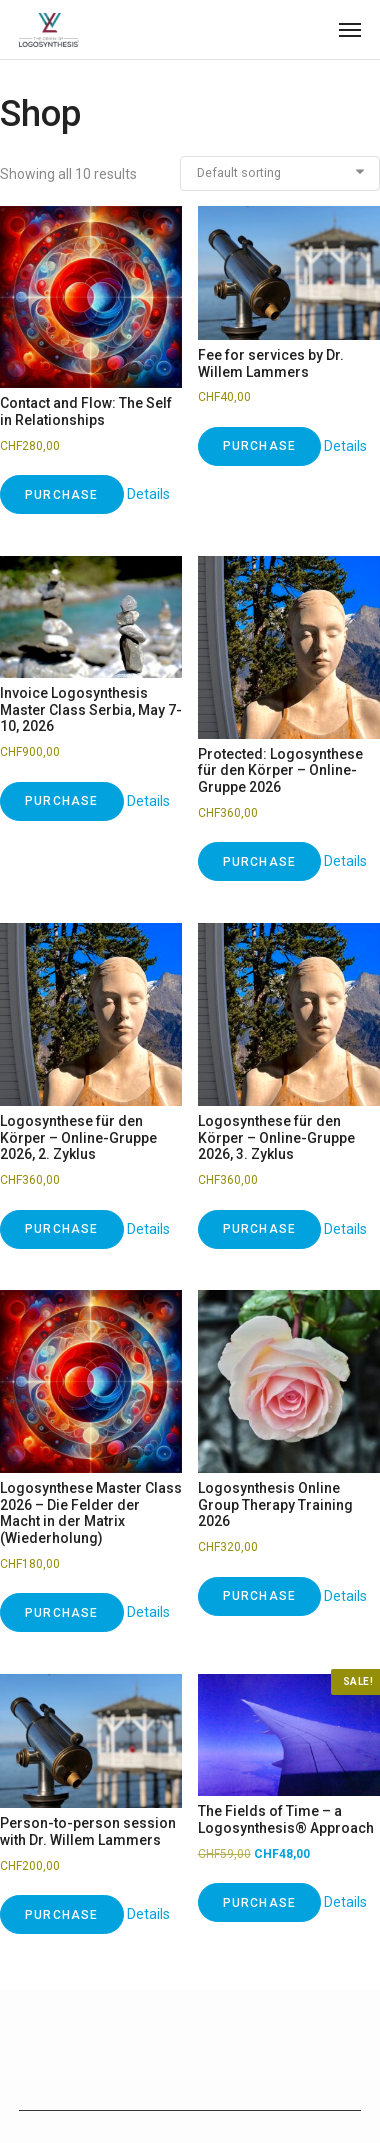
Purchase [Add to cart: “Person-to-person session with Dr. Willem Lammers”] (62, 1915)
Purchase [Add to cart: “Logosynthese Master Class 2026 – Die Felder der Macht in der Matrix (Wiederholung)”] (62, 1613)
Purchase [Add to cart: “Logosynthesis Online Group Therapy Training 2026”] (260, 1596)
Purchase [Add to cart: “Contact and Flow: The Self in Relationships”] (62, 495)
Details (148, 494)
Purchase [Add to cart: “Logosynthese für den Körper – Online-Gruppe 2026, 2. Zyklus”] (62, 1229)
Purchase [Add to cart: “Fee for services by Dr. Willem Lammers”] (260, 446)
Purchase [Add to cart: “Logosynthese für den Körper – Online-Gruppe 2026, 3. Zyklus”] (260, 1229)
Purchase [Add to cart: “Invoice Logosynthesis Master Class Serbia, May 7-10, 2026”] (62, 801)
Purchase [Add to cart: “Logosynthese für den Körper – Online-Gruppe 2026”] (260, 862)
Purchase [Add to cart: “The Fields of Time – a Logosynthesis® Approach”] (260, 1903)
